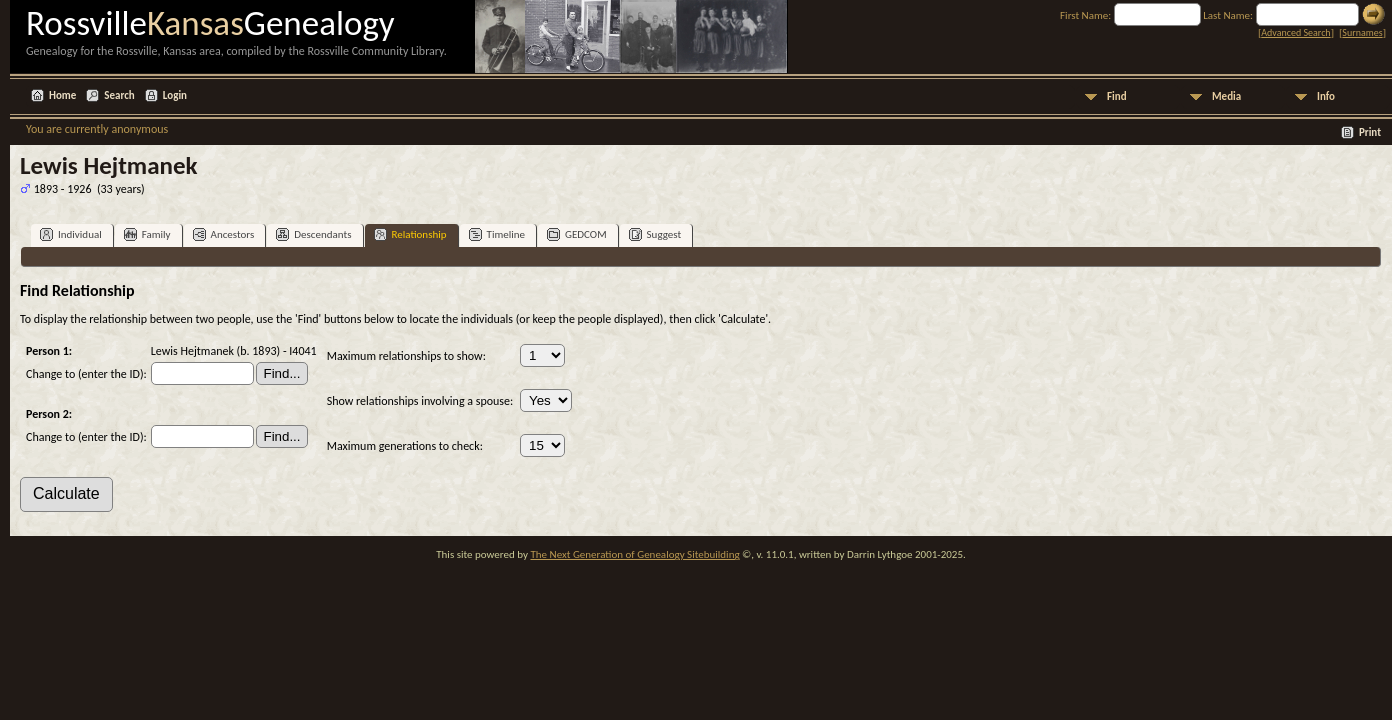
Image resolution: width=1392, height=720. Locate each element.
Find (1117, 96)
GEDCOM (577, 234)
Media (1226, 96)
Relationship (410, 234)
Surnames (1362, 32)
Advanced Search (1295, 32)
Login (175, 95)
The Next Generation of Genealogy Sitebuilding (634, 554)
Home (62, 95)
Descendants (313, 234)
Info (1326, 96)
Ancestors (224, 234)
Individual (71, 234)
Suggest (655, 234)
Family (147, 234)
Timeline (497, 234)
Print (1370, 132)
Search (119, 95)
